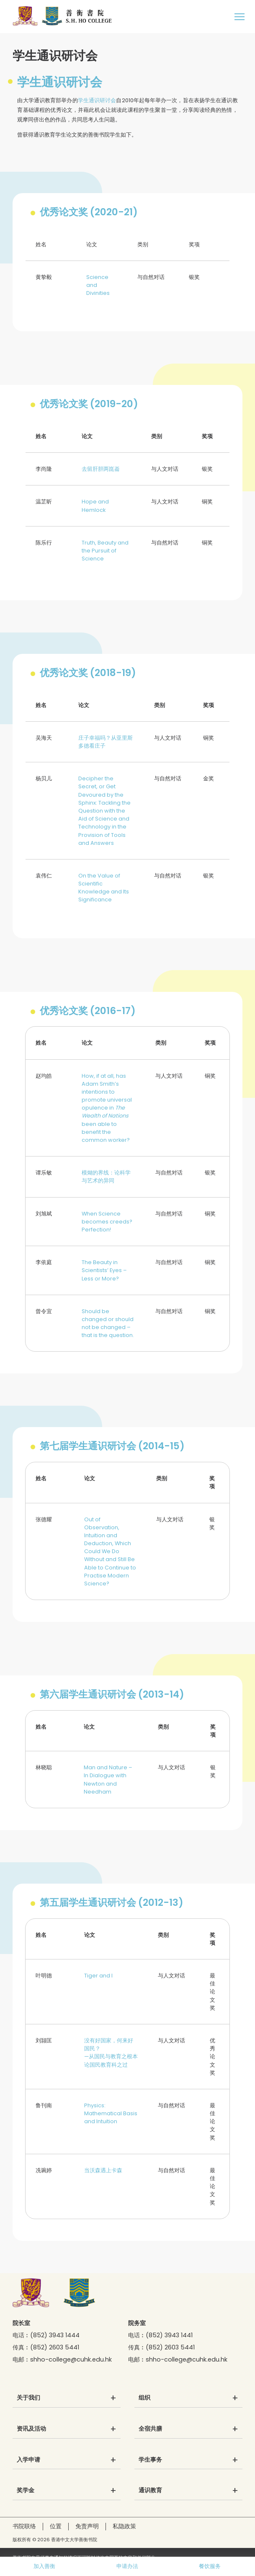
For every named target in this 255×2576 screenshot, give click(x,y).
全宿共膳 (150, 2429)
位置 (56, 2526)
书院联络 (24, 2526)
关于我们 (28, 2398)
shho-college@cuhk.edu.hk (71, 2359)
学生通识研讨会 (97, 100)
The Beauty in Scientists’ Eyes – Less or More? (104, 1270)
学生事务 (150, 2460)
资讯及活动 (31, 2429)
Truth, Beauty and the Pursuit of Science (105, 550)
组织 (144, 2398)
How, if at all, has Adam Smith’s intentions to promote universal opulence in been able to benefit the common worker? (107, 1108)
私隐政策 (124, 2526)
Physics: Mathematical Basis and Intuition (110, 2113)
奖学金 (25, 2490)
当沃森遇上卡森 (103, 2170)
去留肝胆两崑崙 (101, 468)
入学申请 (28, 2460)
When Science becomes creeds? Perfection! (107, 1221)
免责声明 (87, 2526)
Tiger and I (98, 1975)
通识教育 (150, 2490)
